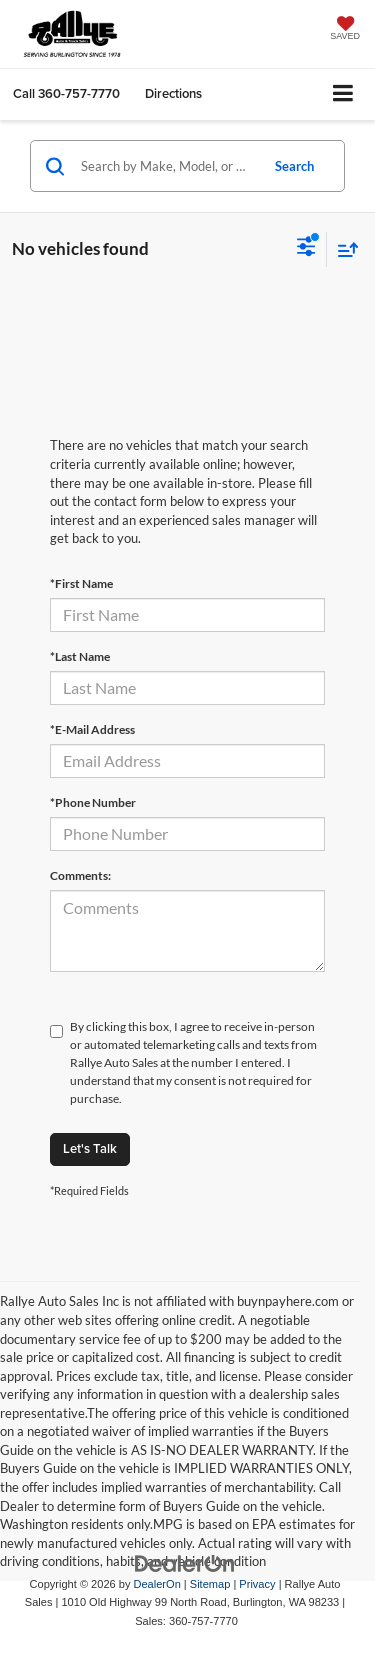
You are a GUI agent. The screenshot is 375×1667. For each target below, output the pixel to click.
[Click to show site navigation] (343, 94)
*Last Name (80, 656)
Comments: (80, 875)
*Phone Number (93, 802)
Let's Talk (90, 1148)
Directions (173, 93)
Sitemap (210, 1584)
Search (294, 166)
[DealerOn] (185, 1562)
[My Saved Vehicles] (345, 30)
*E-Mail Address (92, 729)
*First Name (81, 583)
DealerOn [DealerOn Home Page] (157, 1584)
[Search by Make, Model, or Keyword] (167, 166)
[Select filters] (306, 249)
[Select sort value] (343, 249)
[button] (66, 93)
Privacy (257, 1584)
